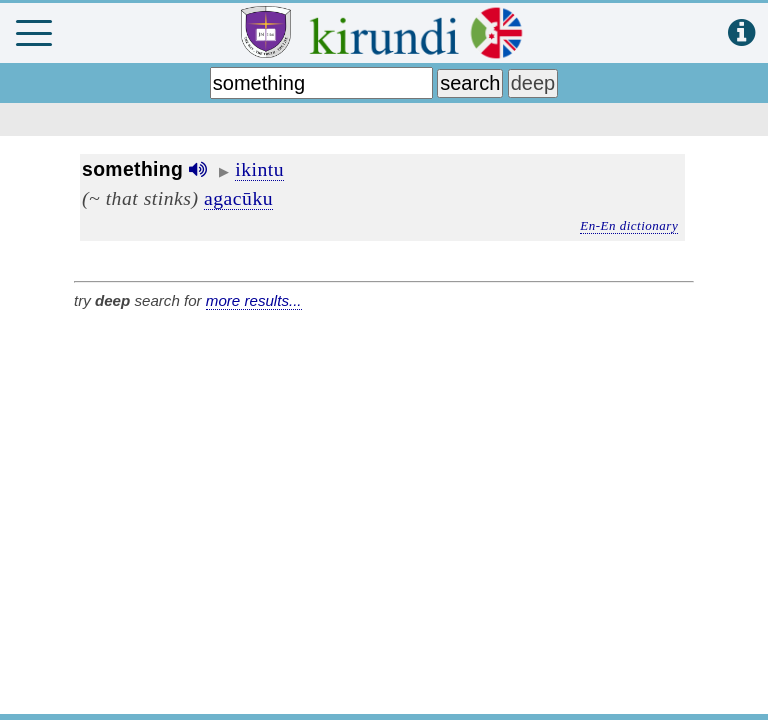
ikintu (259, 169)
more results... (254, 300)
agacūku (238, 198)
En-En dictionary (629, 225)
